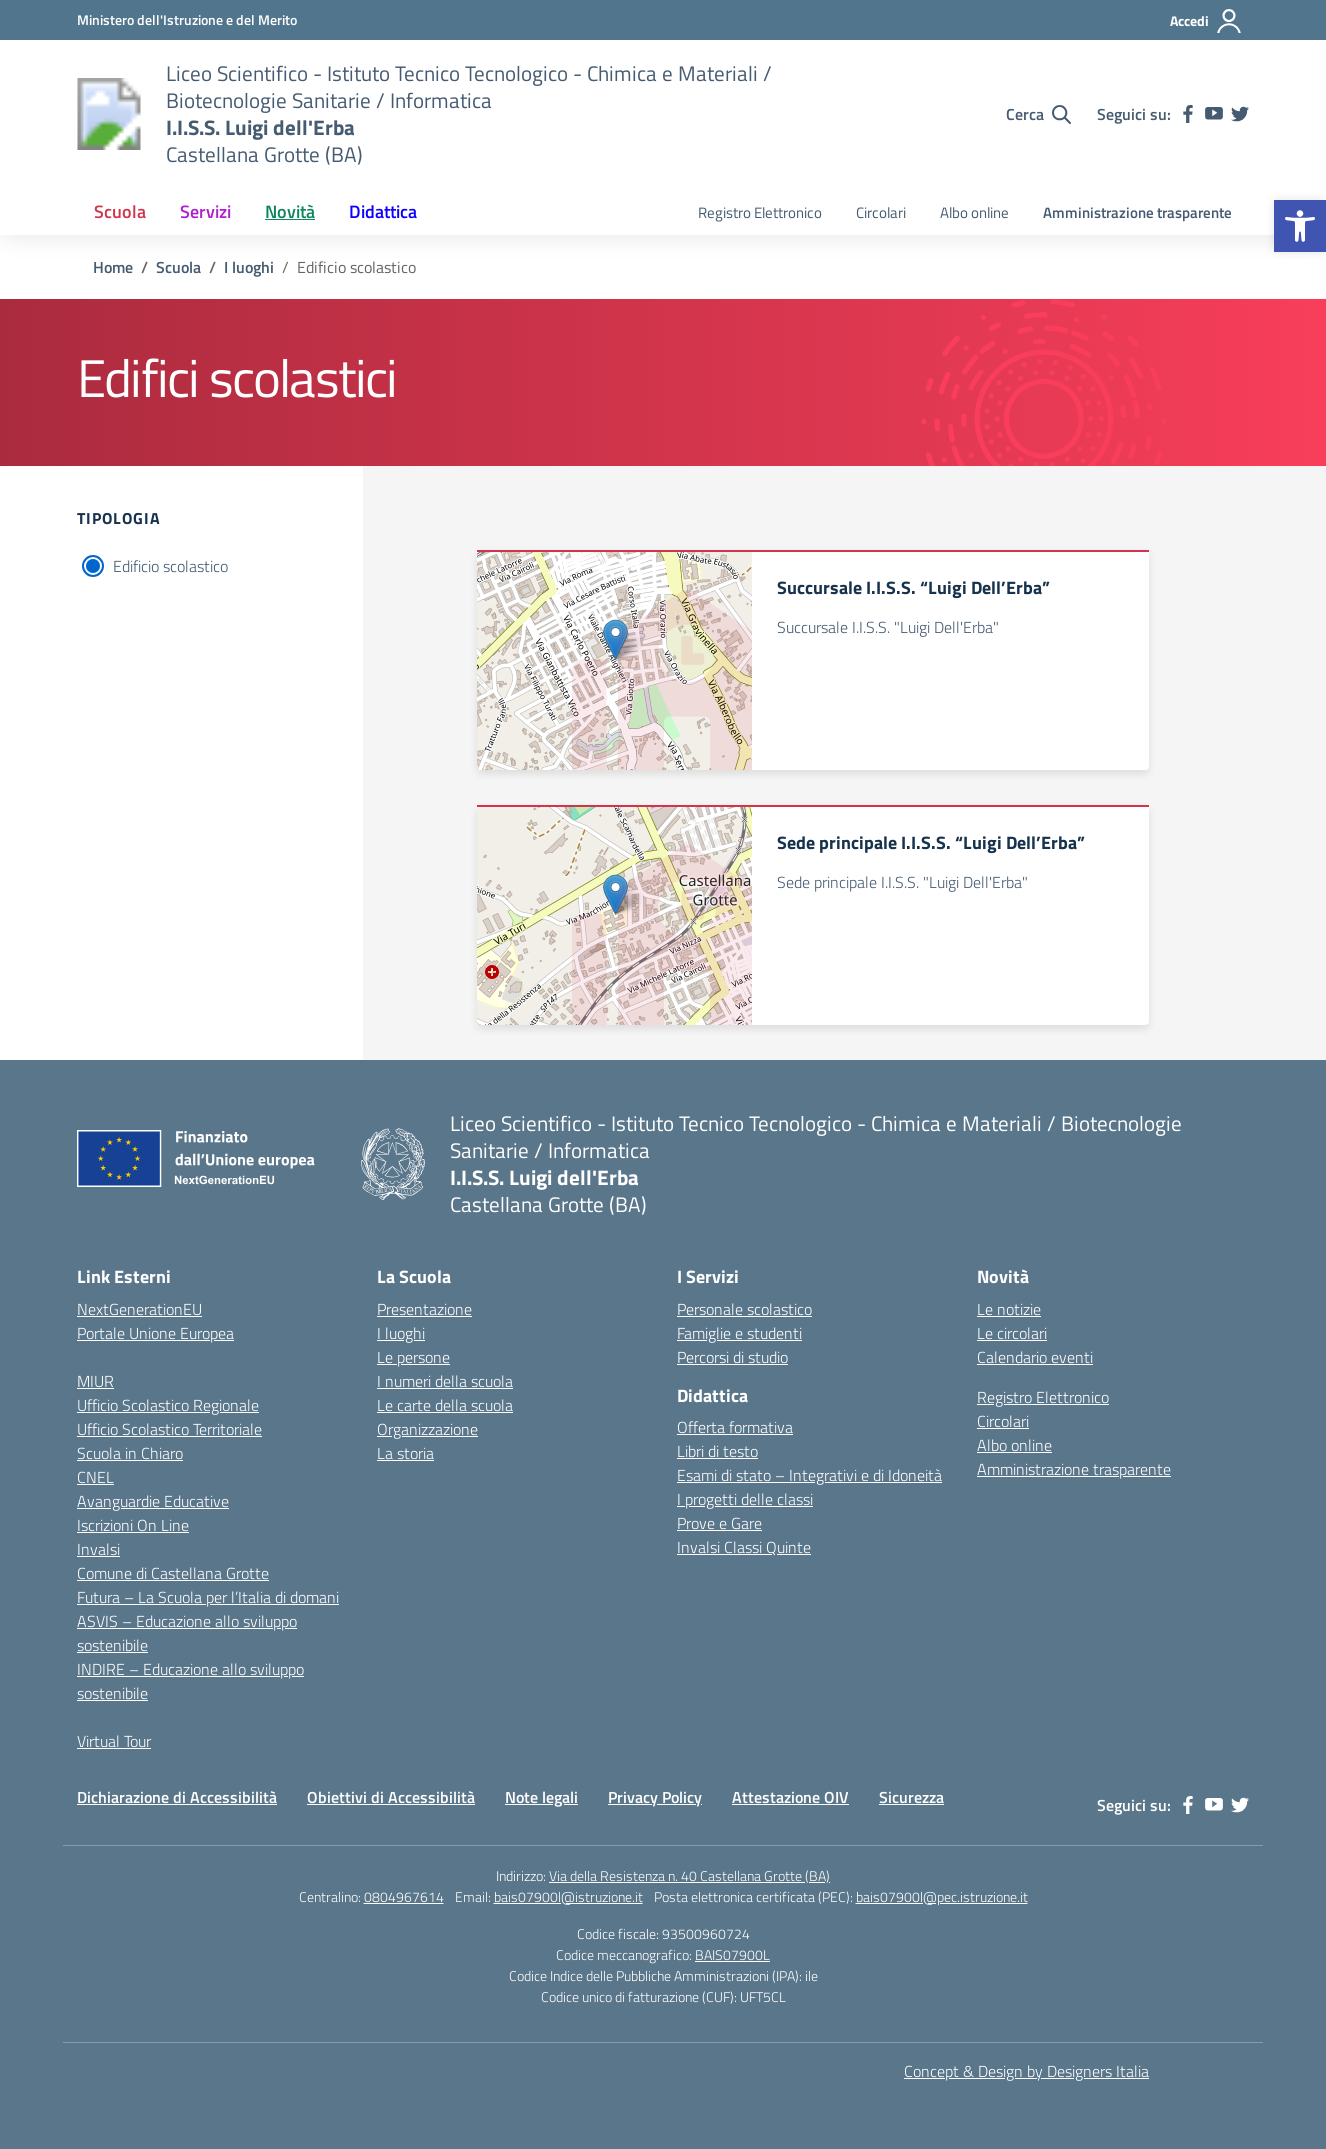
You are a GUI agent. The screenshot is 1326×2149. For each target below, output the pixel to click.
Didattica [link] (383, 211)
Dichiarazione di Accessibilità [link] (177, 1797)
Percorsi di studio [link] (732, 1357)
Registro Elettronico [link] (760, 212)
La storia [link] (405, 1453)
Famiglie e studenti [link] (739, 1333)
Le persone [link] (413, 1357)
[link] (1300, 226)
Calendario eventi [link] (1035, 1357)
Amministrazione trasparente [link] (1137, 212)
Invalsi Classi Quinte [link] (744, 1547)
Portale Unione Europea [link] (155, 1333)
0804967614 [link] (404, 1896)
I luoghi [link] (401, 1333)
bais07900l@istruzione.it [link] (568, 1896)
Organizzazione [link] (427, 1429)
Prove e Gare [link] (719, 1523)
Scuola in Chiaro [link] (130, 1453)
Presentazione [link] (424, 1309)
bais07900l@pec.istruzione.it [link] (942, 1896)
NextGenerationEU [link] (139, 1309)
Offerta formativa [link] (735, 1427)
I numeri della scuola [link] (445, 1381)
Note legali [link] (541, 1797)
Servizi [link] (205, 211)
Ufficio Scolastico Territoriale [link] (169, 1429)
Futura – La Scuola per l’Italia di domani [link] (208, 1597)
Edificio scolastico (170, 566)
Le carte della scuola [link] (445, 1405)
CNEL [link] (95, 1477)
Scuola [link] (120, 211)
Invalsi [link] (98, 1549)
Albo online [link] (974, 212)
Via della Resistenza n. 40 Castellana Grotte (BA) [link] (689, 1875)
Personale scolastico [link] (744, 1309)
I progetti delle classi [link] (745, 1499)
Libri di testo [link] (717, 1451)
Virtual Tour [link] (114, 1741)
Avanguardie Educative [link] (153, 1501)
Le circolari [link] (1012, 1333)
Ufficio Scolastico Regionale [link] (168, 1405)
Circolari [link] (881, 212)
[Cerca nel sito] (1038, 114)
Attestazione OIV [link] (790, 1797)
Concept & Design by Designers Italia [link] (1026, 2071)
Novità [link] (290, 211)
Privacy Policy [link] (655, 1797)
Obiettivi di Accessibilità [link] (391, 1797)
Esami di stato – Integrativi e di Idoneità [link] (809, 1475)
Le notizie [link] (1009, 1309)
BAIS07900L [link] (732, 1954)
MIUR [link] (95, 1381)
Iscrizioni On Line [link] (133, 1525)
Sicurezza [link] (911, 1797)
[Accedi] (1206, 21)
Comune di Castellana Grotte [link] (173, 1573)
